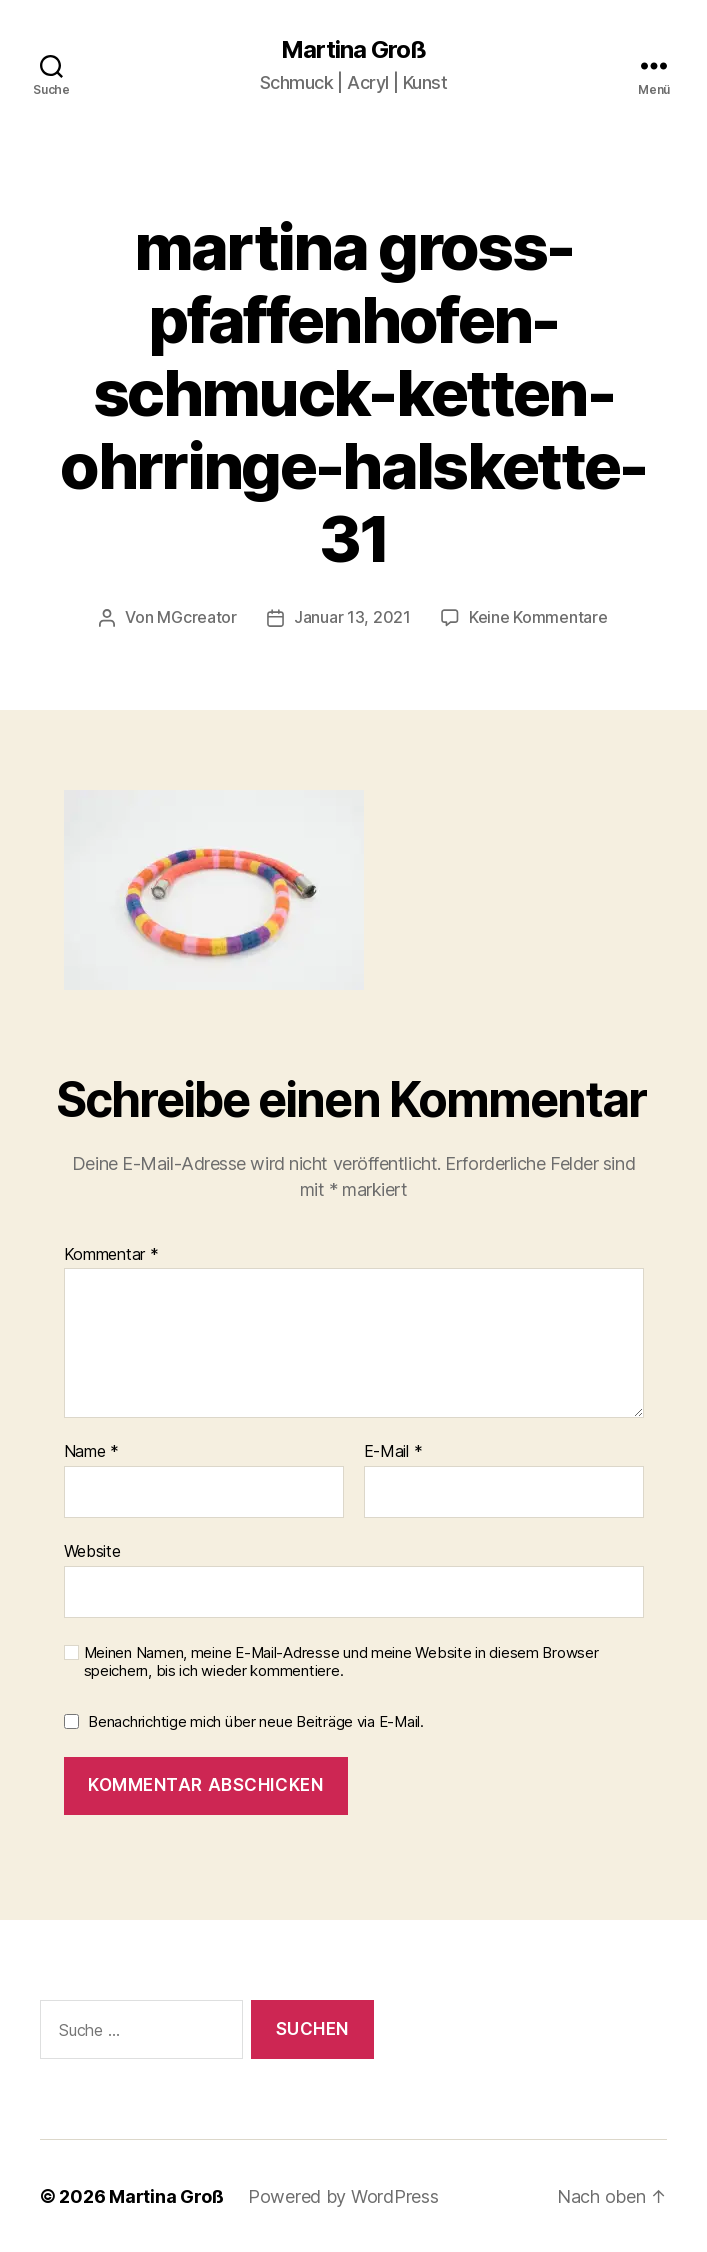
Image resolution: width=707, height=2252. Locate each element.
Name (91, 1451)
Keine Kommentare (538, 617)
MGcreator (197, 617)
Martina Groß (353, 50)
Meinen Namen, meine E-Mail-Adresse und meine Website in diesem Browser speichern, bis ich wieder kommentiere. (341, 1661)
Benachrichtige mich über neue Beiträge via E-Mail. (256, 1720)
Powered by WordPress (343, 2195)
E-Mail (393, 1451)
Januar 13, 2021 (352, 617)
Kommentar (111, 1254)
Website (92, 1550)
